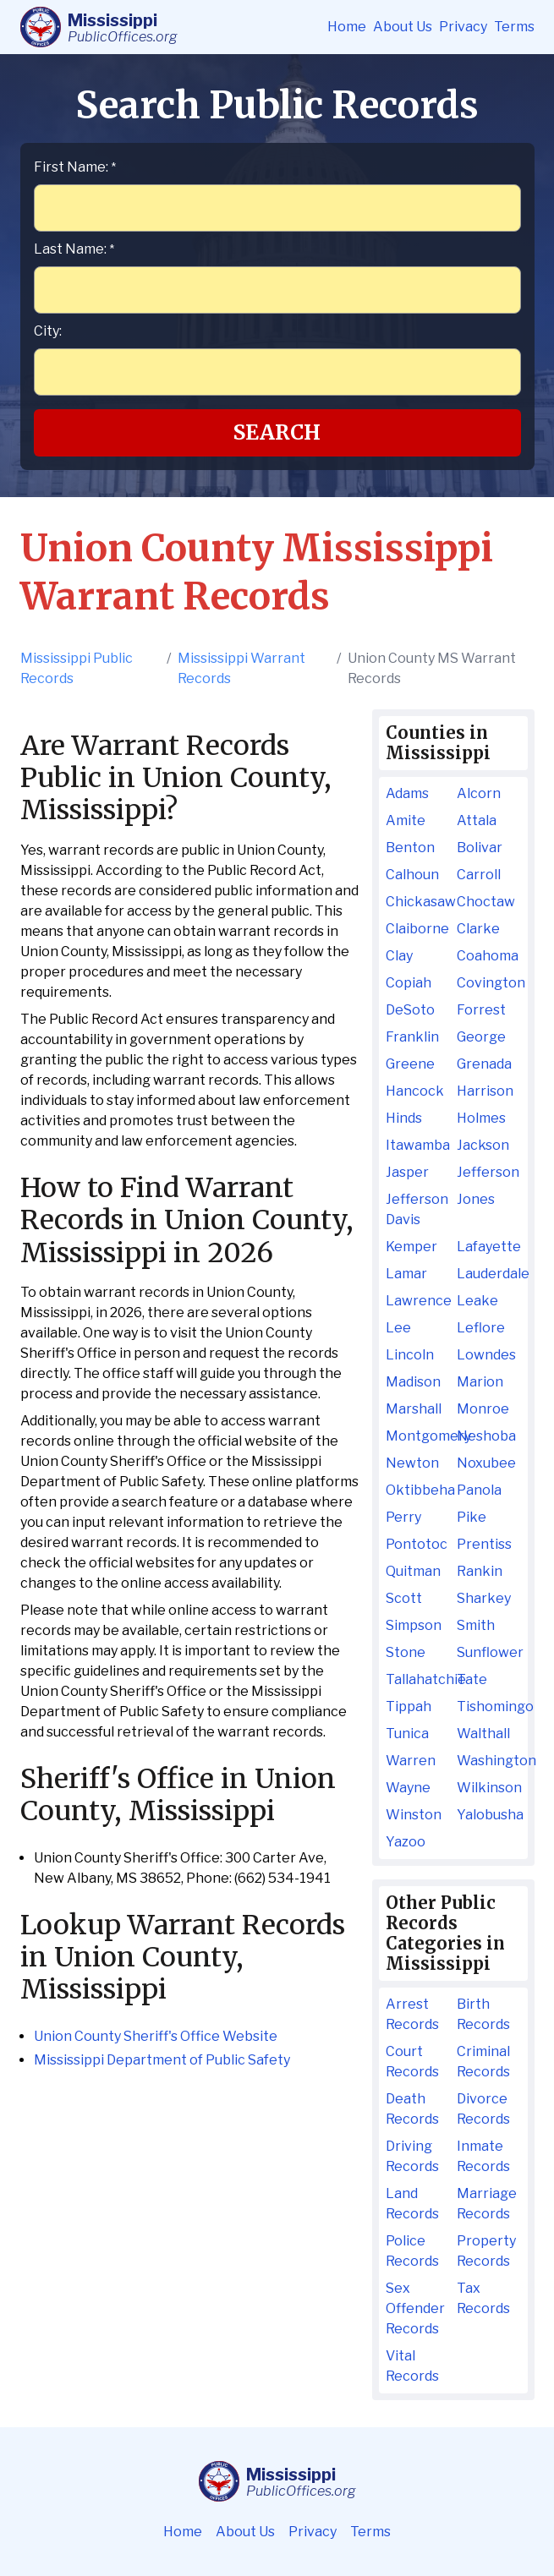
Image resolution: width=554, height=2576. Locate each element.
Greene (410, 1064)
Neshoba (486, 1436)
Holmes (481, 1118)
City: (48, 331)
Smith (476, 1625)
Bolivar (479, 848)
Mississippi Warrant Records (241, 668)
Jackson (483, 1145)
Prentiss (484, 1544)
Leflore (481, 1328)
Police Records (412, 2251)
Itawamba (418, 1145)
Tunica (407, 1734)
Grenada (484, 1064)
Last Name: (74, 249)
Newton (412, 1463)
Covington (489, 983)
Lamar (406, 1274)
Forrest (481, 1010)
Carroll (479, 875)
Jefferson (488, 1172)
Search (277, 432)
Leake (477, 1301)
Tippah (408, 1706)
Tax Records (483, 2298)
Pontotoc (416, 1544)
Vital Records (412, 2366)
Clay (399, 956)
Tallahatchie (418, 1679)
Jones (476, 1199)
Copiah (408, 983)
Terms (514, 27)
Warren (411, 1761)
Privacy (463, 27)
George (481, 1037)
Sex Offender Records (415, 2308)
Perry (403, 1517)
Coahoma (487, 956)
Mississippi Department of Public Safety (162, 2060)
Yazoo (405, 1842)
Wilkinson (489, 1788)
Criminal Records (483, 2061)
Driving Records (412, 2156)
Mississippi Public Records (76, 668)
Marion (480, 1382)
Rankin (479, 1571)
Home (346, 27)
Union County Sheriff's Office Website (155, 2036)
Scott (404, 1598)
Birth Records (483, 2014)
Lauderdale (489, 1274)
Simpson (414, 1625)
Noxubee (486, 1463)
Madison (413, 1382)
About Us (402, 27)
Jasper (407, 1172)
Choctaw (486, 902)
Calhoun (412, 875)
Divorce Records (483, 2109)
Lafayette (489, 1247)
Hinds (404, 1118)
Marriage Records (487, 2203)
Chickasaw (418, 902)
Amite (405, 820)
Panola (479, 1490)
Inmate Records (483, 2156)
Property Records (486, 2251)
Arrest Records (412, 2014)
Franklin (412, 1037)
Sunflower (489, 1652)
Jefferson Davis (417, 1209)
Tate (472, 1679)
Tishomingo (489, 1706)
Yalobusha (489, 1815)
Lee (398, 1328)
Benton (410, 848)
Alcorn (479, 793)
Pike (471, 1517)
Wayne (408, 1788)
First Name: (75, 167)
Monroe (483, 1409)
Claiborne (417, 929)
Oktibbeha (418, 1490)
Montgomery (418, 1436)
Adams (407, 793)
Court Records (412, 2061)
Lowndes (486, 1355)
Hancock (415, 1091)
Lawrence (418, 1301)
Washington (489, 1761)
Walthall (483, 1734)
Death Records (412, 2109)
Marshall (414, 1409)
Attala (476, 820)
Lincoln (410, 1355)
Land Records (412, 2203)
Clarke (478, 929)
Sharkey (484, 1598)
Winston (414, 1815)
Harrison (485, 1091)
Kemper (411, 1247)
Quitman (413, 1571)
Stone (405, 1652)
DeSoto (410, 1010)
